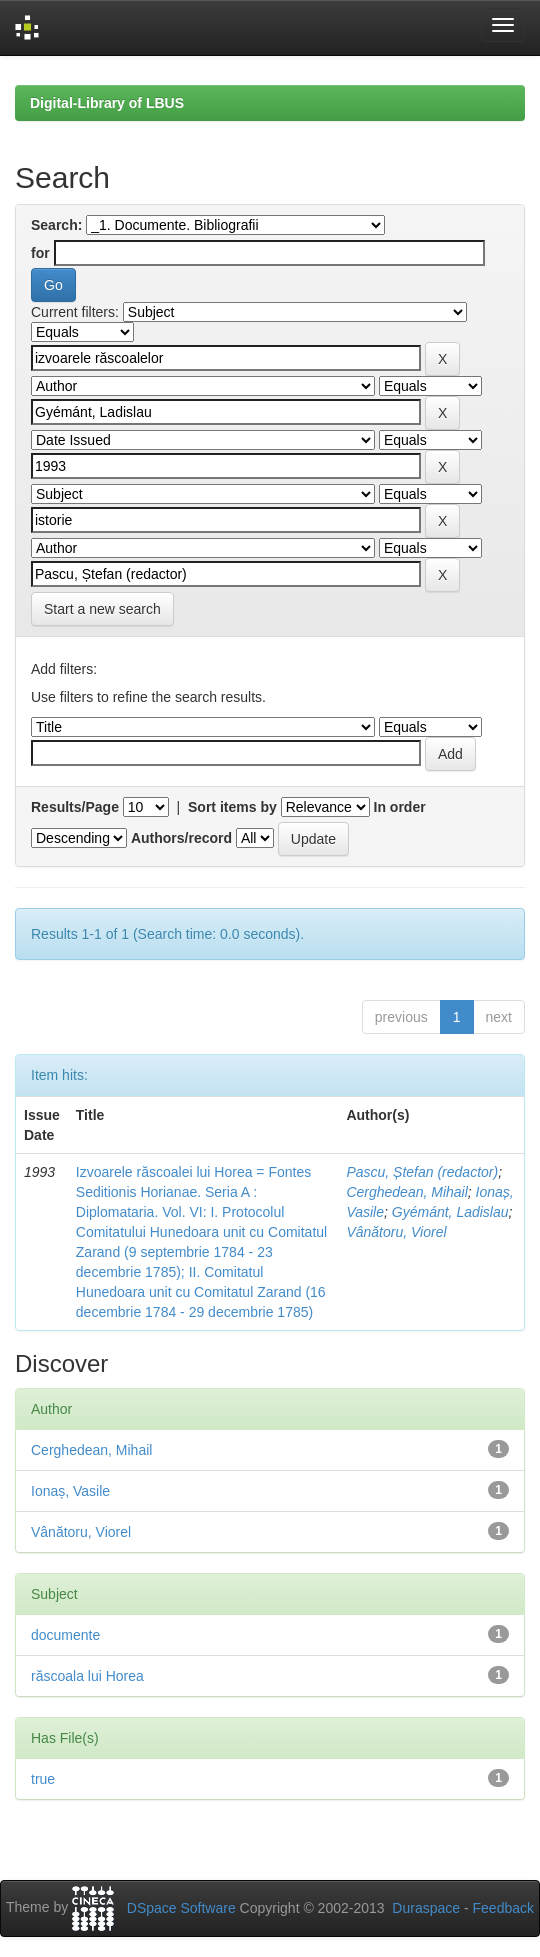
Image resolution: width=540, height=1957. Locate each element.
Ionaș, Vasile (70, 1491)
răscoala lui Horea (87, 1676)
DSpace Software (181, 1908)
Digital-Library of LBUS (107, 103)
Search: (56, 225)
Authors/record (181, 838)
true (43, 1779)
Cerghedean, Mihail (406, 1192)
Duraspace (426, 1908)
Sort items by (232, 807)
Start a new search (102, 609)
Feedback (503, 1908)
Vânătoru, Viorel (396, 1232)
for (40, 253)
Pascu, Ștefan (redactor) (422, 1172)
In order (400, 807)
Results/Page (75, 807)
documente (65, 1635)
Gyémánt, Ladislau (450, 1212)
